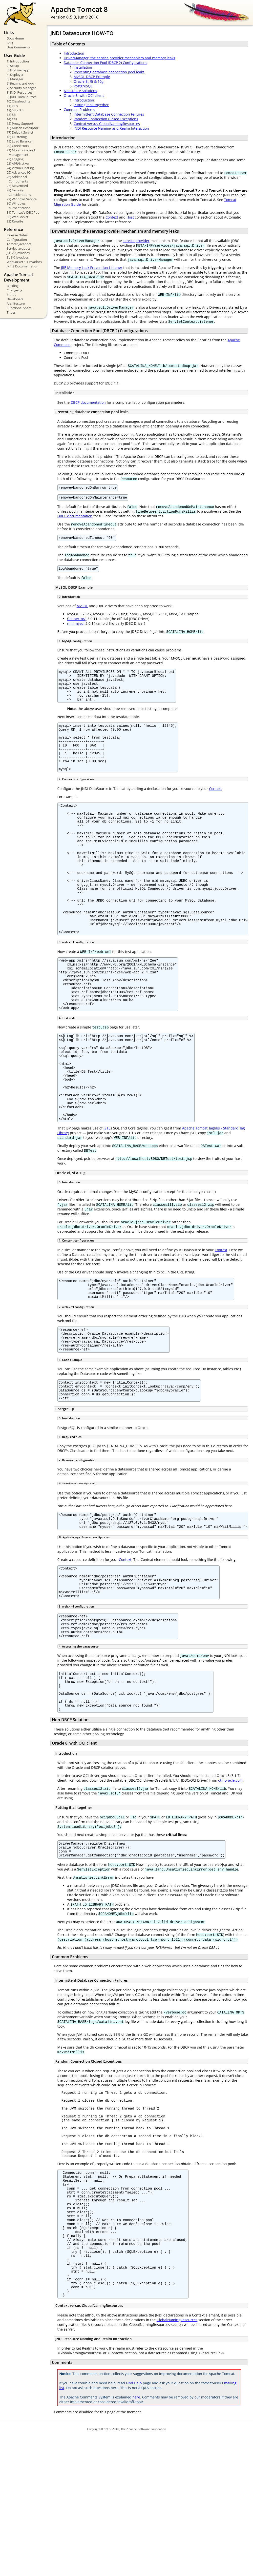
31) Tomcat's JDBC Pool (23, 212)
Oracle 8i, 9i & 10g (89, 81)
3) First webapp (18, 70)
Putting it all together (91, 104)
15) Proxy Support (20, 123)
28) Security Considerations (19, 192)
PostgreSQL (83, 86)
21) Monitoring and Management (21, 152)
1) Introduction (18, 61)
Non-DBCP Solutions (80, 90)
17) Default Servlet (20, 132)
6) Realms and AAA (20, 83)
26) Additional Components (17, 179)
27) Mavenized (17, 185)
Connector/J (76, 621)
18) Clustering (17, 137)
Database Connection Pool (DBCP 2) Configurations (105, 62)
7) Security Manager (21, 88)
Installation (83, 67)
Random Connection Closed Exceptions (106, 119)
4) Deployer (15, 74)
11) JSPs (12, 105)
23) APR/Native (18, 163)
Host (130, 217)
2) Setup (13, 65)
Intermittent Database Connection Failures (109, 114)
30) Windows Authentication (19, 205)
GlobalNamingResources (177, 2459)
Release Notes (17, 235)
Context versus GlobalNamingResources (107, 123)
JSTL (107, 1196)
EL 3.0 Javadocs (18, 257)
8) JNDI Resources (19, 92)
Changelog (14, 290)
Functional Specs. (19, 308)
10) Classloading (18, 101)
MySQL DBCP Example (92, 76)
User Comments (18, 47)
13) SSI (11, 114)
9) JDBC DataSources (21, 97)
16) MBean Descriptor (22, 128)
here (136, 2537)
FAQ (10, 42)
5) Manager (15, 79)
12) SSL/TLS (15, 110)
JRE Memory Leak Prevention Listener (91, 267)
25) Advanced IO (19, 172)
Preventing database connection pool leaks (109, 72)
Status (11, 294)
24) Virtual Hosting (20, 168)
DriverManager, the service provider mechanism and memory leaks (119, 58)
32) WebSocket (17, 217)
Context (111, 217)
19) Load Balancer (20, 141)
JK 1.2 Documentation (22, 266)
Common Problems (79, 109)
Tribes (11, 312)
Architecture (16, 303)
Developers (15, 299)
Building (13, 285)
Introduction (74, 53)
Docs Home (15, 38)
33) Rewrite (15, 221)
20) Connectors (18, 145)
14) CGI (12, 119)
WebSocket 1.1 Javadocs (24, 262)
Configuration (17, 239)
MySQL (82, 608)
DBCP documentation (88, 402)
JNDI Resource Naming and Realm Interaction (111, 128)
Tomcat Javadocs (19, 244)
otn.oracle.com (230, 1881)
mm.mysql (75, 626)
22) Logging (15, 159)
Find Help (134, 2523)
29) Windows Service (22, 199)
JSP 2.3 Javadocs (18, 253)
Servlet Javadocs (18, 248)
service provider (136, 240)
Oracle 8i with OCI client (84, 95)
